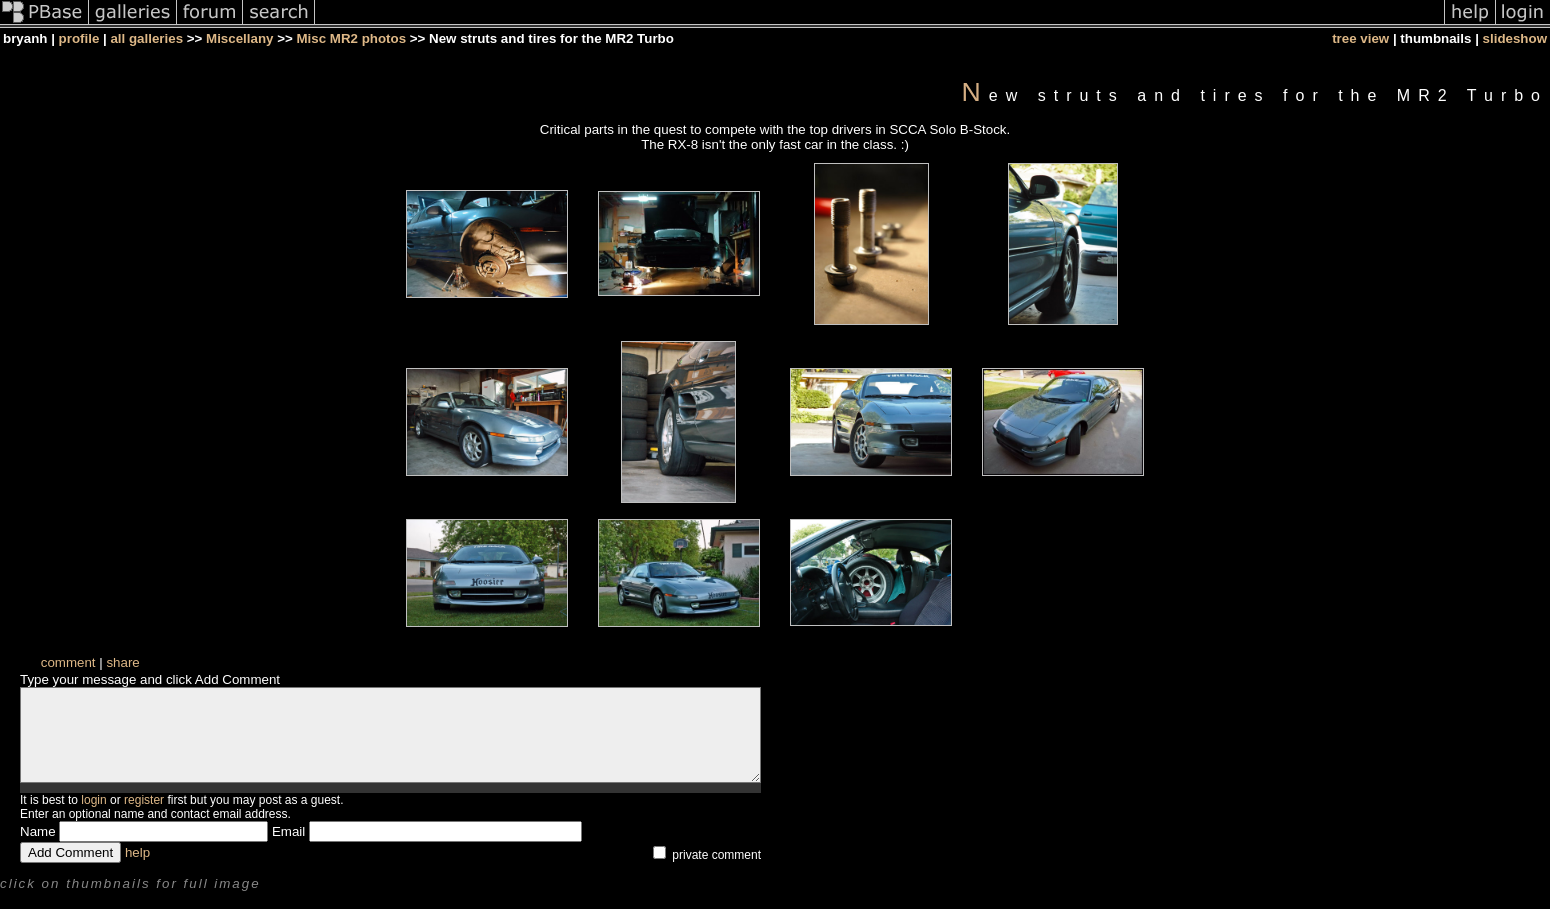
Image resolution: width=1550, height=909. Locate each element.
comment (68, 662)
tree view (1360, 38)
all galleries (146, 38)
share (122, 662)
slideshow (1515, 38)
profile (79, 38)
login (93, 818)
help (137, 870)
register (144, 818)
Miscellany (239, 38)
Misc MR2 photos (351, 38)
